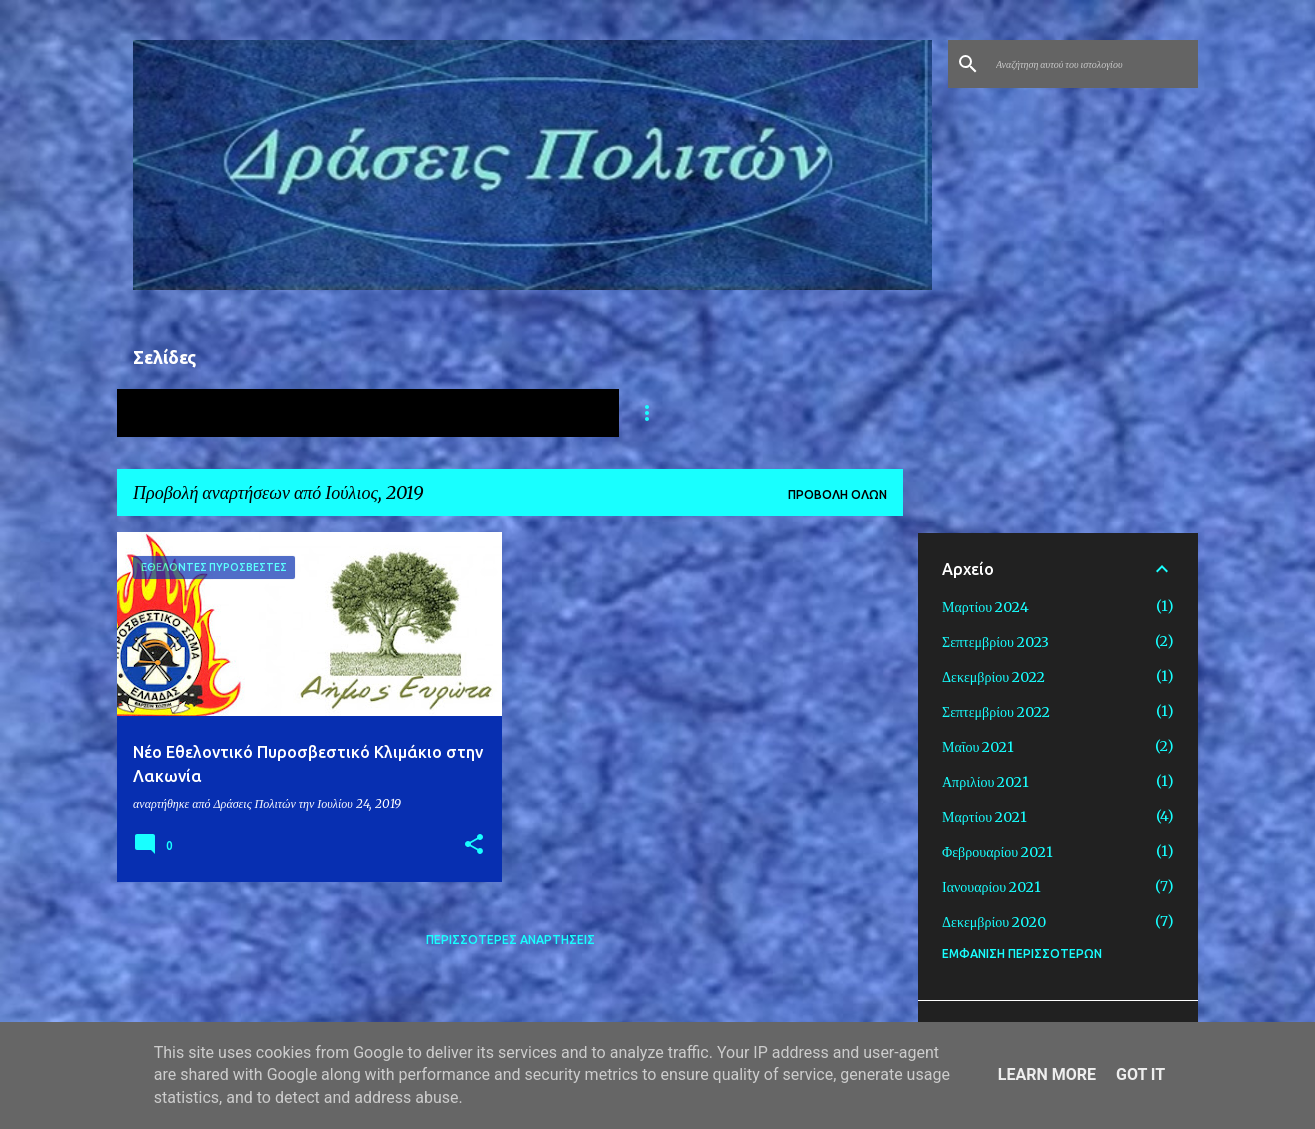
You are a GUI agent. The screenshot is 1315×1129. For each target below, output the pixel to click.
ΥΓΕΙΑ (325, 413)
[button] (474, 845)
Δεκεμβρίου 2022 (993, 677)
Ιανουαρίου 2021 (991, 887)
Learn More (1047, 1074)
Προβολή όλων (837, 494)
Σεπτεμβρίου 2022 (996, 712)
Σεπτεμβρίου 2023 (995, 642)
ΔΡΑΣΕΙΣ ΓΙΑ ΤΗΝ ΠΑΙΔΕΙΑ (494, 413)
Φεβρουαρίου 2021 (997, 852)
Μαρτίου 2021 (984, 817)
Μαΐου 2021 (978, 747)
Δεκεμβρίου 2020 (994, 922)
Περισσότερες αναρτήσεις (510, 939)
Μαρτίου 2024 (985, 607)
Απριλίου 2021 (985, 782)
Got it (1140, 1074)
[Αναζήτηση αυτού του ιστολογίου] (1093, 64)
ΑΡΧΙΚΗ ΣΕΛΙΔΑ (195, 413)
